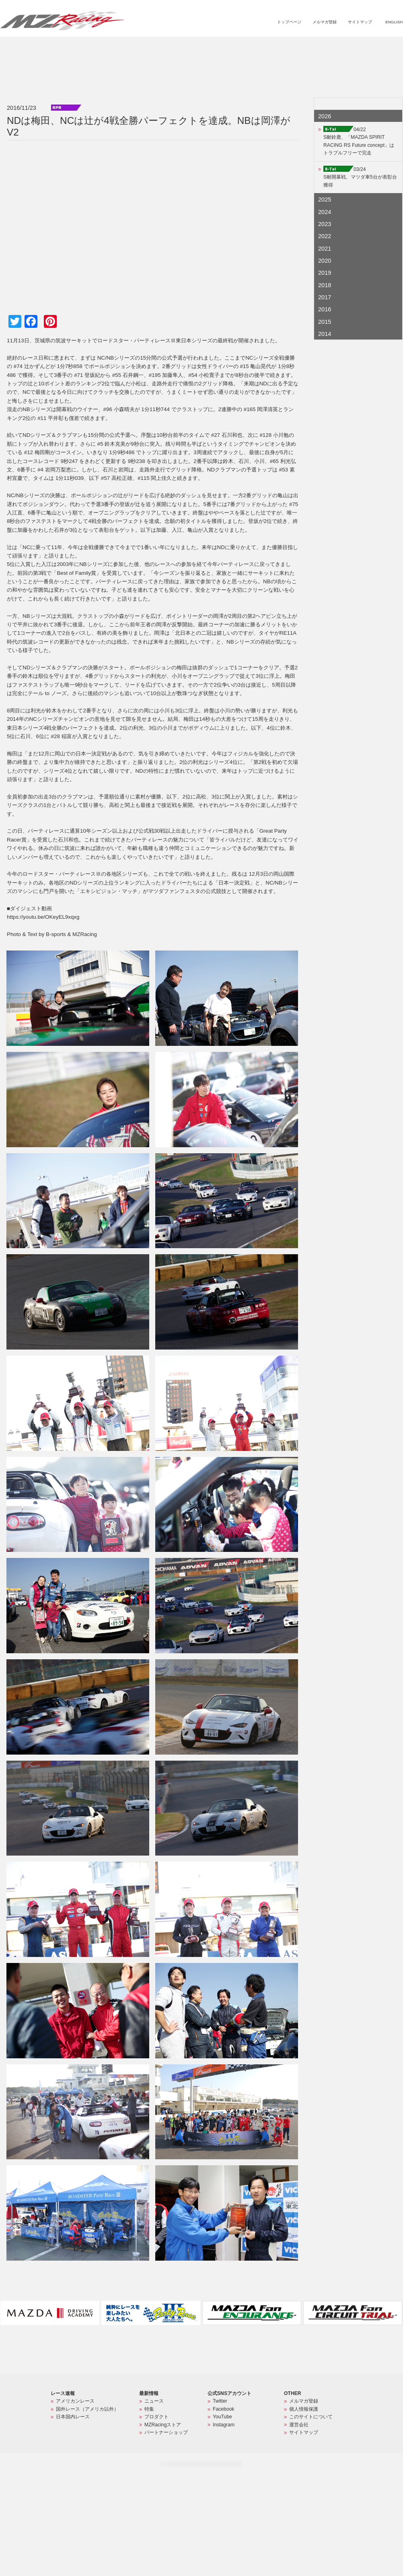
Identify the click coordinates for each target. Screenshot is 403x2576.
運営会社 (298, 2425)
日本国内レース (73, 2417)
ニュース (224, 47)
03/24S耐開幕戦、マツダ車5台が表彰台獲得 (360, 177)
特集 (247, 47)
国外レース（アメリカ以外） (87, 2409)
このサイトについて (311, 2417)
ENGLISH (394, 22)
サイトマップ (360, 22)
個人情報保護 (303, 2409)
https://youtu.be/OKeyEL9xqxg (43, 917)
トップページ (289, 22)
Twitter (220, 2401)
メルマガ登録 (325, 22)
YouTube (222, 2417)
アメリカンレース (75, 2401)
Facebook (223, 2409)
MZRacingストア (317, 47)
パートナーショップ (369, 47)
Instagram (223, 2425)
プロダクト (275, 47)
